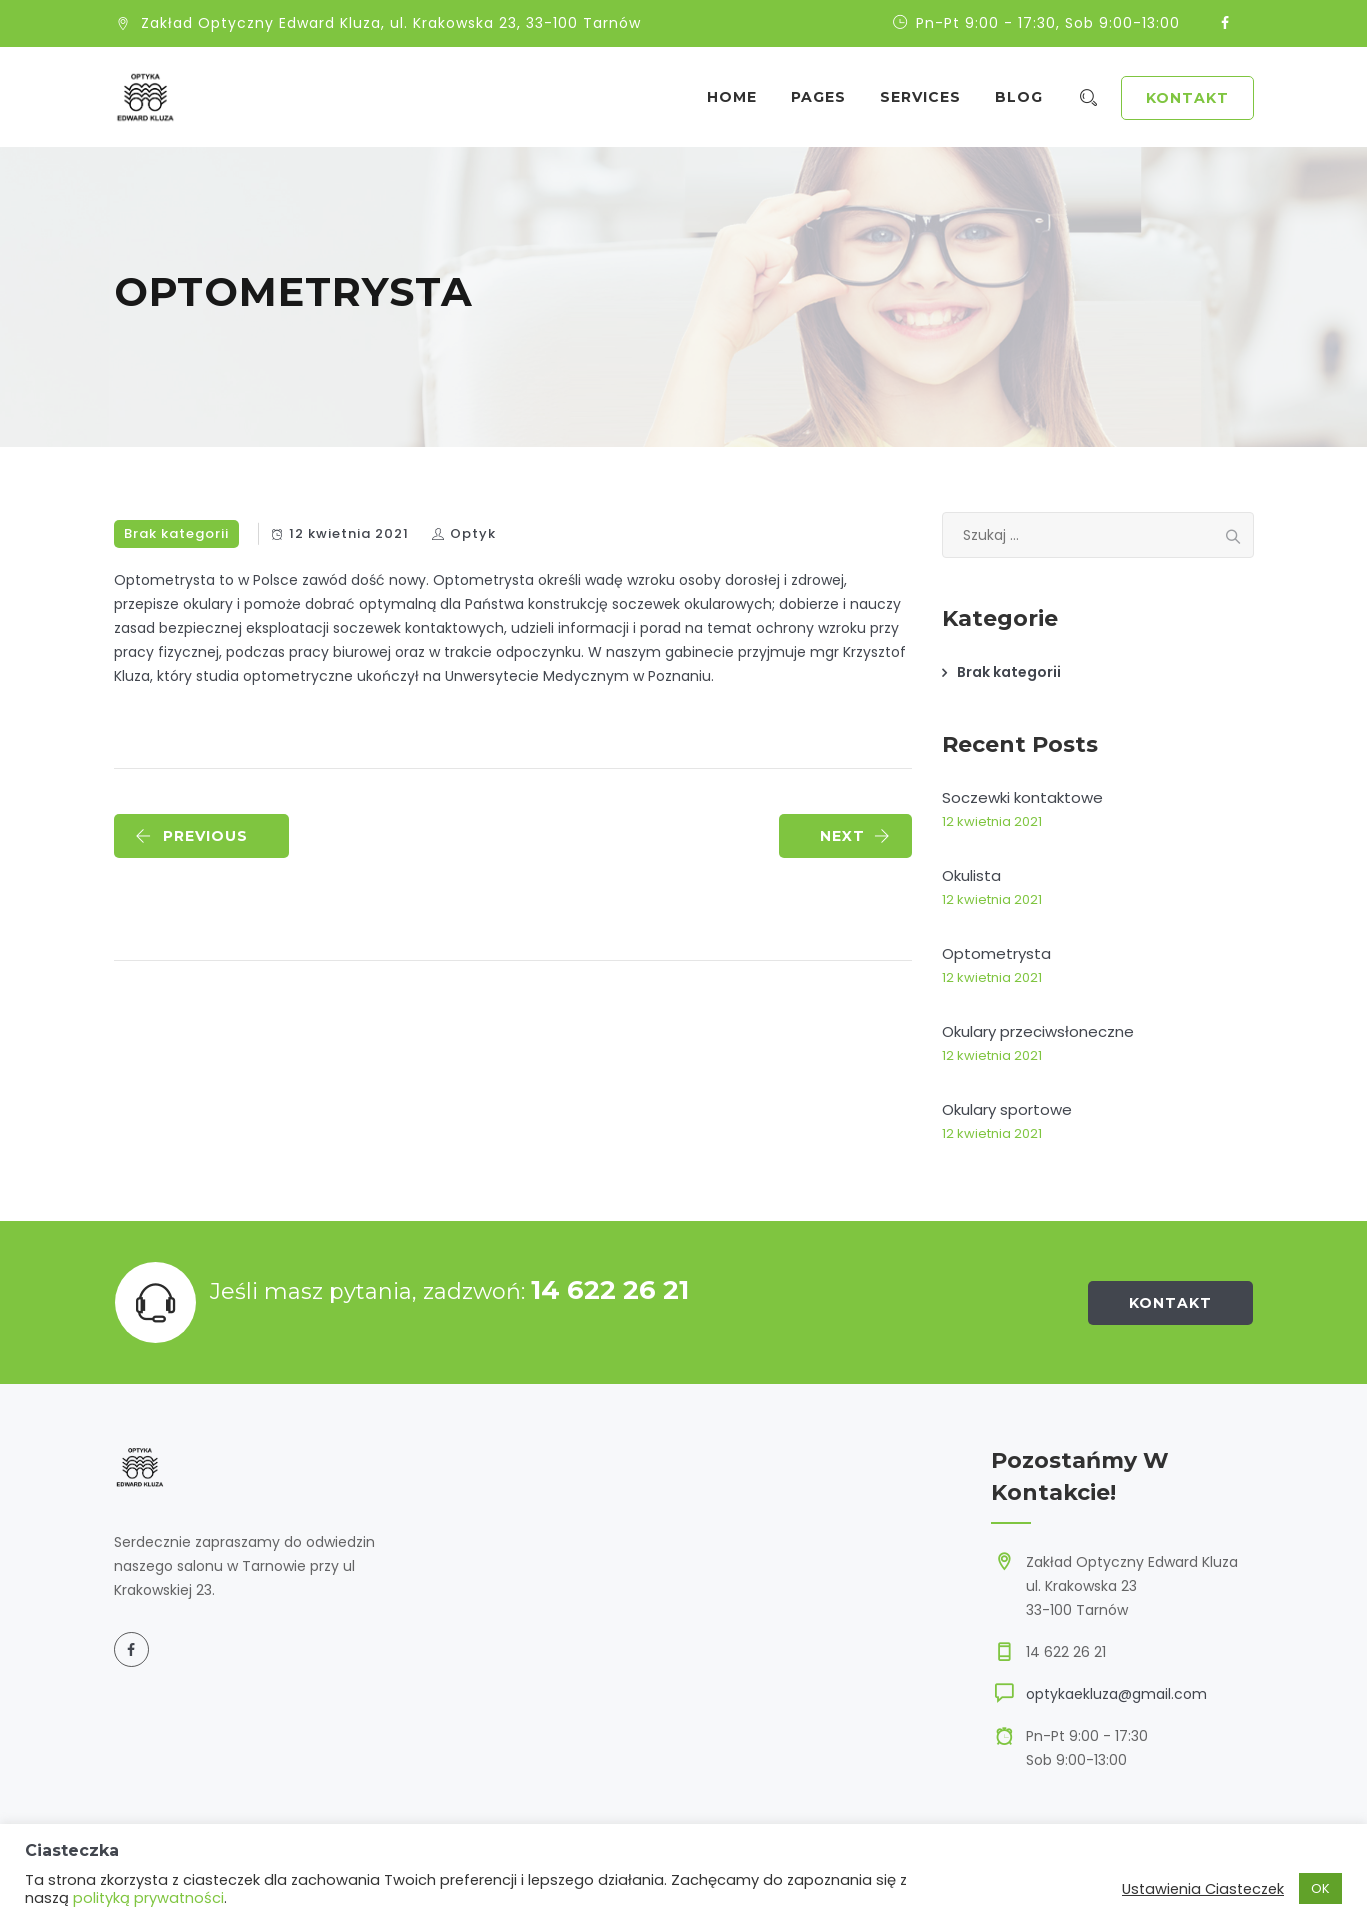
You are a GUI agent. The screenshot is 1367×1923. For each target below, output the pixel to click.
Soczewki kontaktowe (1022, 797)
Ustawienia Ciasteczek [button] (1203, 1889)
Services (929, 97)
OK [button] (1320, 1888)
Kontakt (1187, 98)
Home (741, 97)
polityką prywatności (148, 1898)
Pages (827, 97)
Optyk (473, 533)
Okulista (971, 875)
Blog (1028, 97)
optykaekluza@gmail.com (1116, 1694)
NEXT (855, 836)
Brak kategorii (176, 533)
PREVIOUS (191, 836)
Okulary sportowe (1007, 1109)
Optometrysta (996, 953)
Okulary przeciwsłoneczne (1038, 1031)
